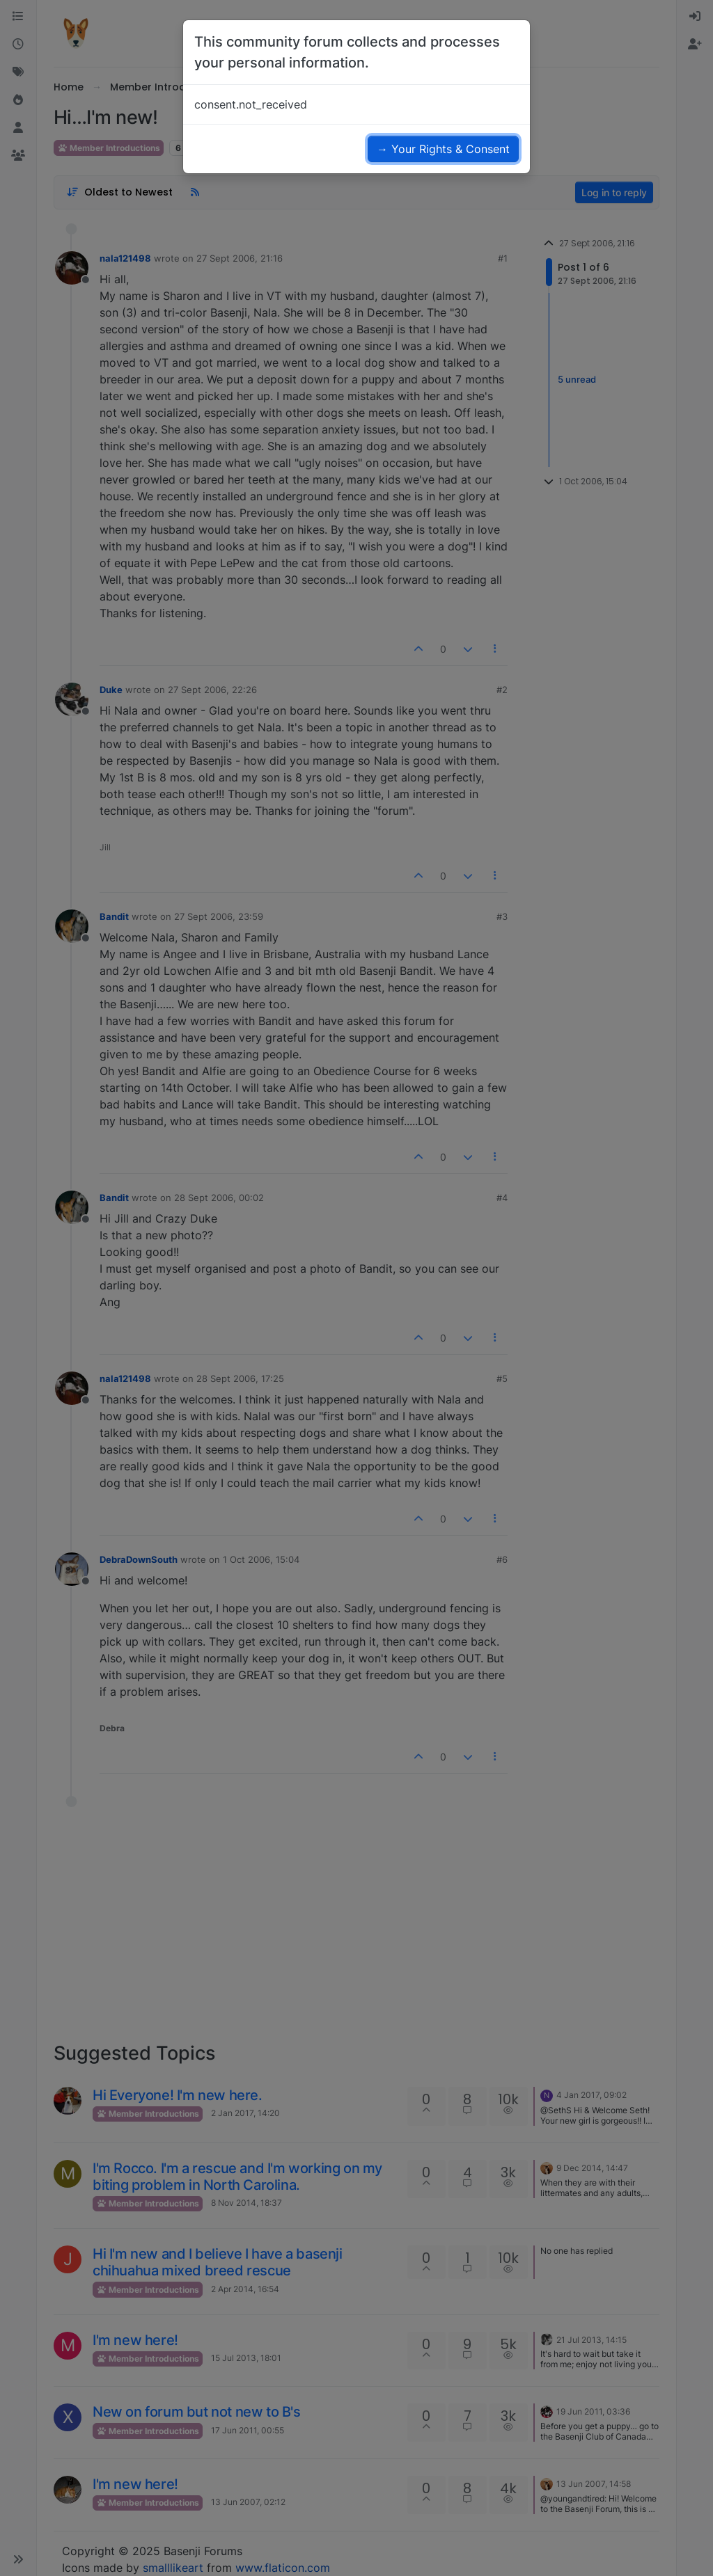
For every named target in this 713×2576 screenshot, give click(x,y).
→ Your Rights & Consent (443, 149)
